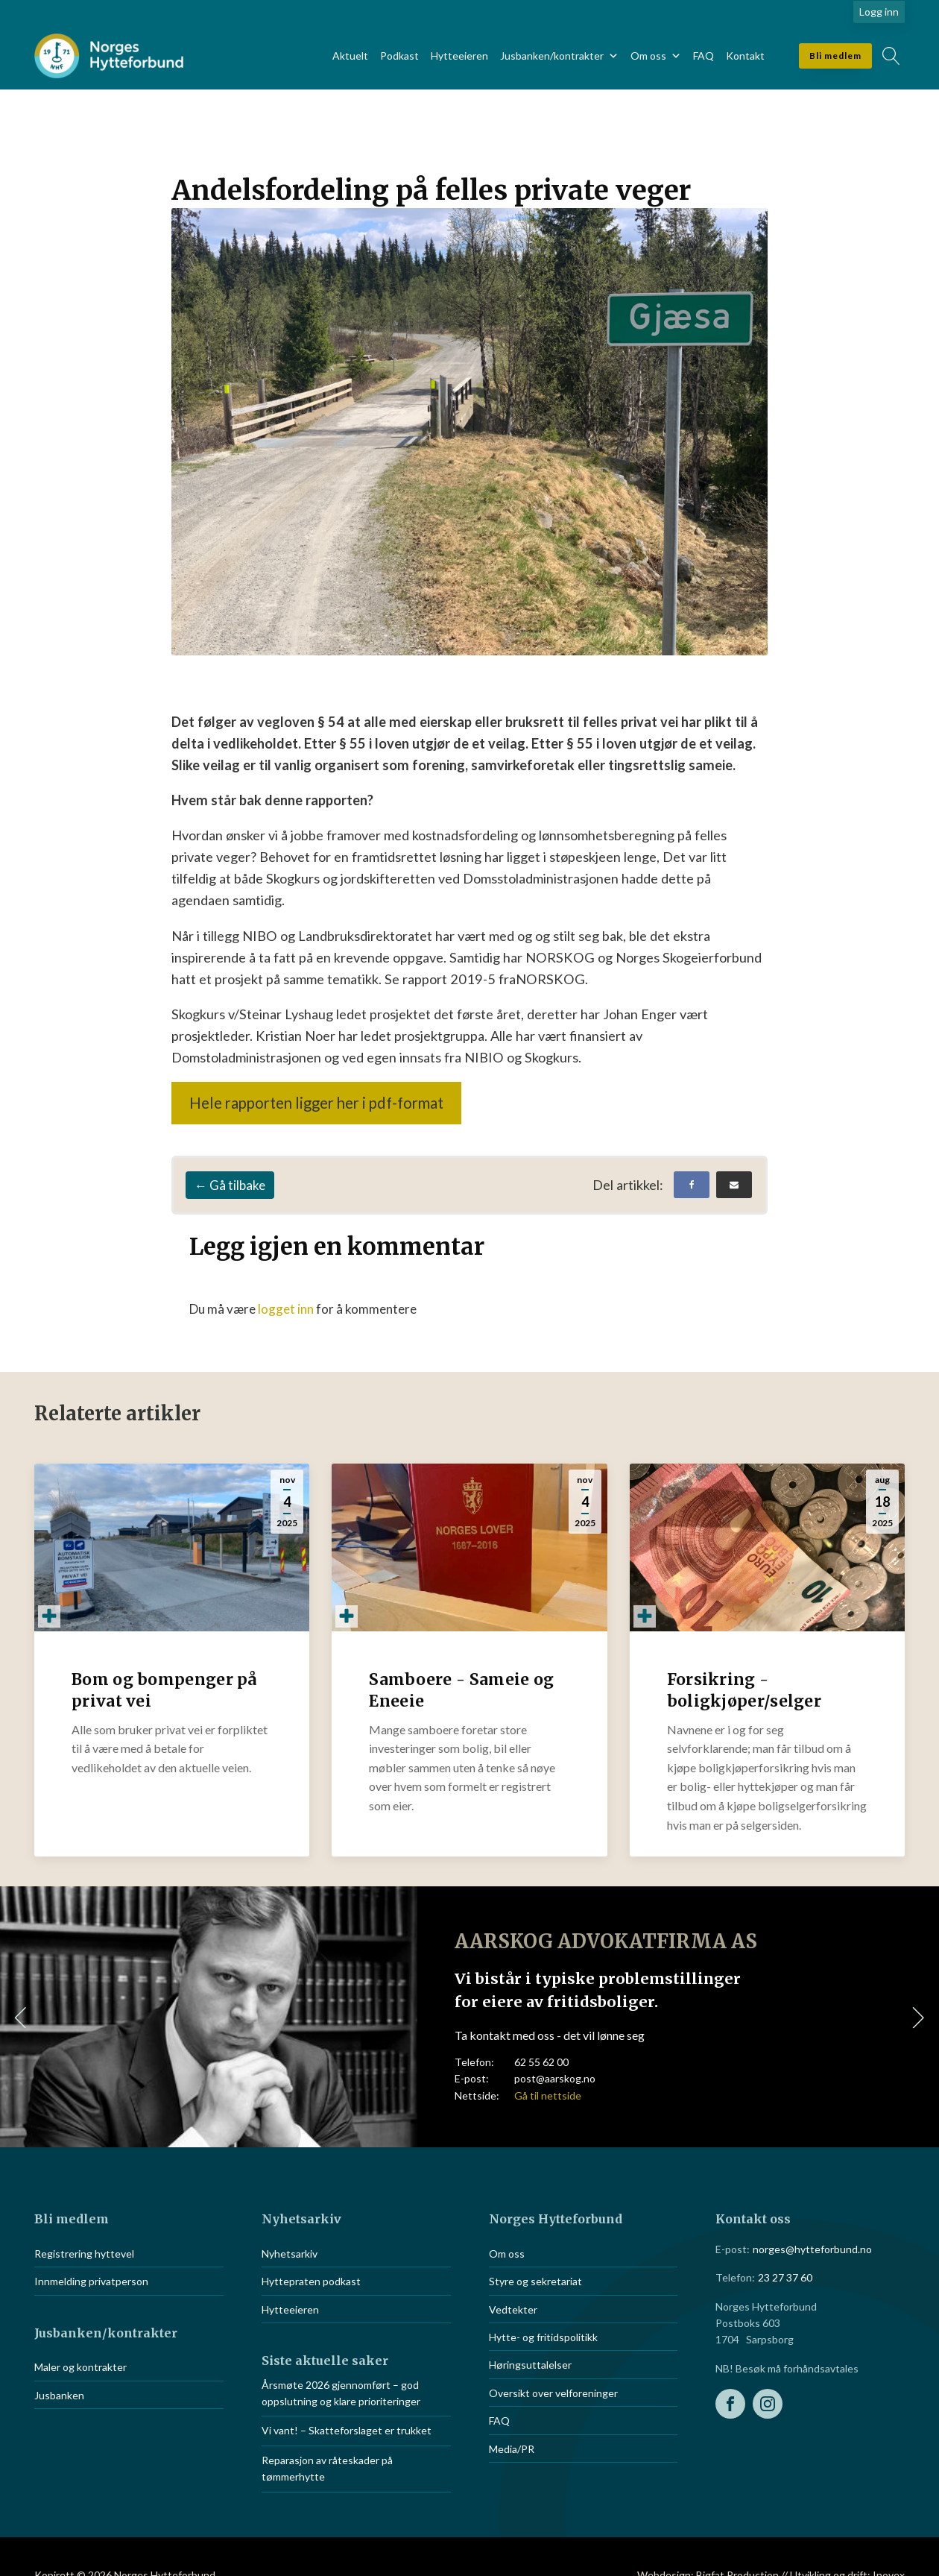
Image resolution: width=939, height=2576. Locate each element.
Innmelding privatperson (91, 2281)
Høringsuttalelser (530, 2364)
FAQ (703, 55)
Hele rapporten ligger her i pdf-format (316, 1103)
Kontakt (745, 55)
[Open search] (891, 56)
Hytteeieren (459, 55)
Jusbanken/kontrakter (559, 56)
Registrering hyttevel (84, 2253)
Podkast (399, 55)
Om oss (655, 56)
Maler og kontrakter (80, 2367)
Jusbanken (59, 2395)
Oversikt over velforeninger (553, 2393)
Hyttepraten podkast (311, 2281)
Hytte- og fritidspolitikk (543, 2337)
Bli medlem (835, 55)
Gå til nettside (547, 2095)
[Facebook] (691, 1184)
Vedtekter (513, 2309)
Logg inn (879, 11)
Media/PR (511, 2449)
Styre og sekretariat (535, 2281)
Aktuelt (350, 55)
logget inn (286, 1309)
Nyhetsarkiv (289, 2253)
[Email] (734, 1184)
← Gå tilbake (230, 1185)
